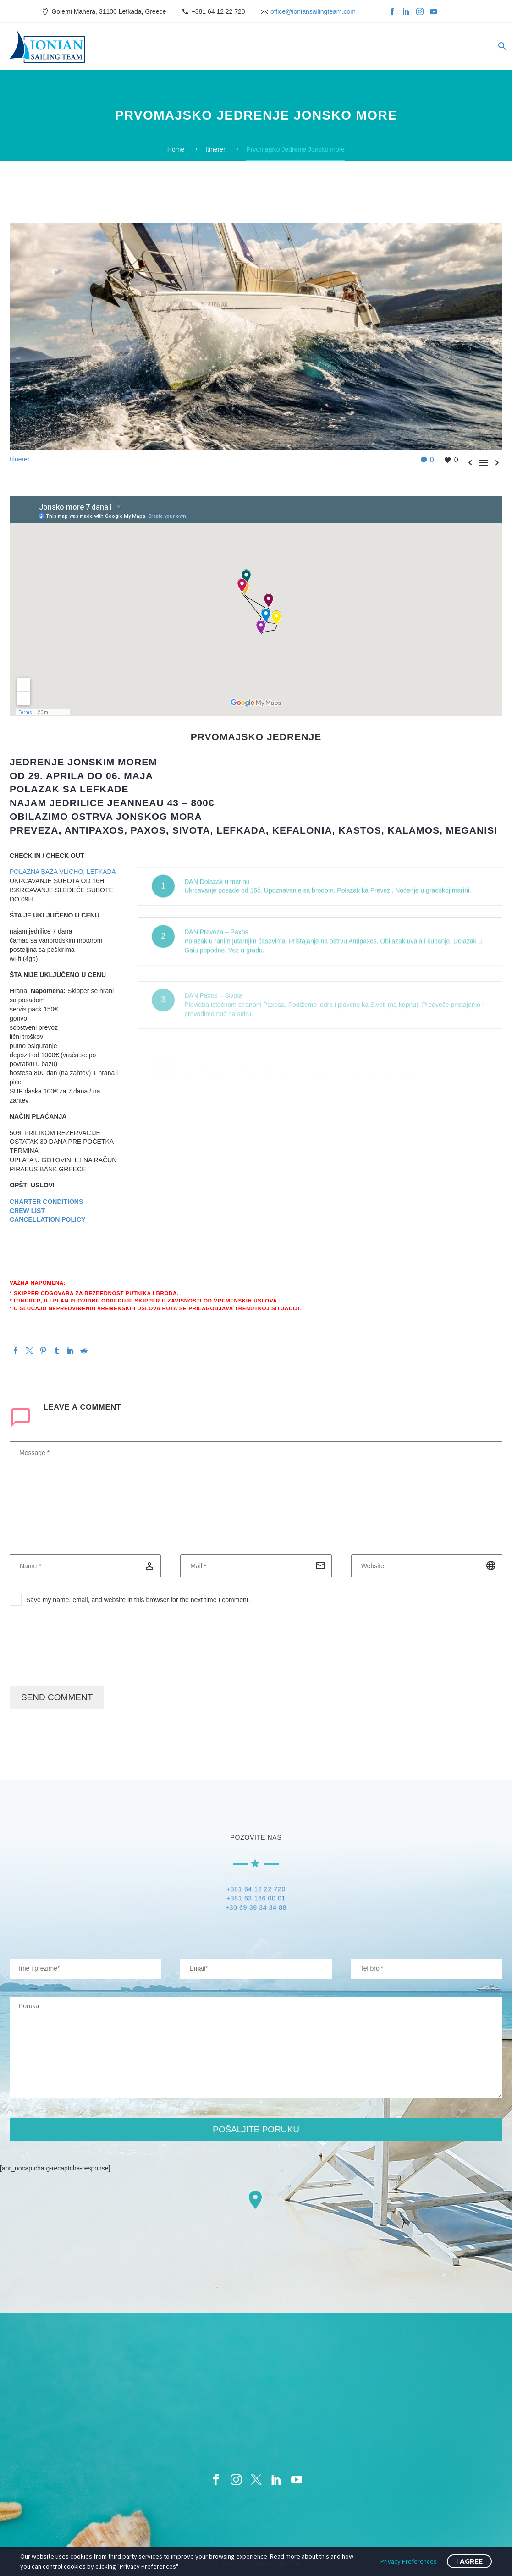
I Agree (469, 2561)
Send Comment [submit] (57, 1697)
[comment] (256, 1494)
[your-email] (255, 1969)
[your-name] (85, 1969)
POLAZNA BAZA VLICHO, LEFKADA (63, 871)
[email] (255, 1565)
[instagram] (236, 2479)
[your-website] (426, 1969)
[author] (85, 1565)
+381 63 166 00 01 (256, 1901)
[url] (426, 1565)
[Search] (501, 46)
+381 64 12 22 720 (218, 11)
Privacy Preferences (408, 2561)
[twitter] (256, 2479)
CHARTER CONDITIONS (46, 1201)
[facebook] (215, 2479)
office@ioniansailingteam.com (313, 11)
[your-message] (256, 2047)
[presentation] (79, 1650)
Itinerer (20, 459)
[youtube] (296, 2479)
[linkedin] (276, 2479)
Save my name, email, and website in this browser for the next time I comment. (138, 1600)
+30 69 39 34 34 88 (256, 1910)
